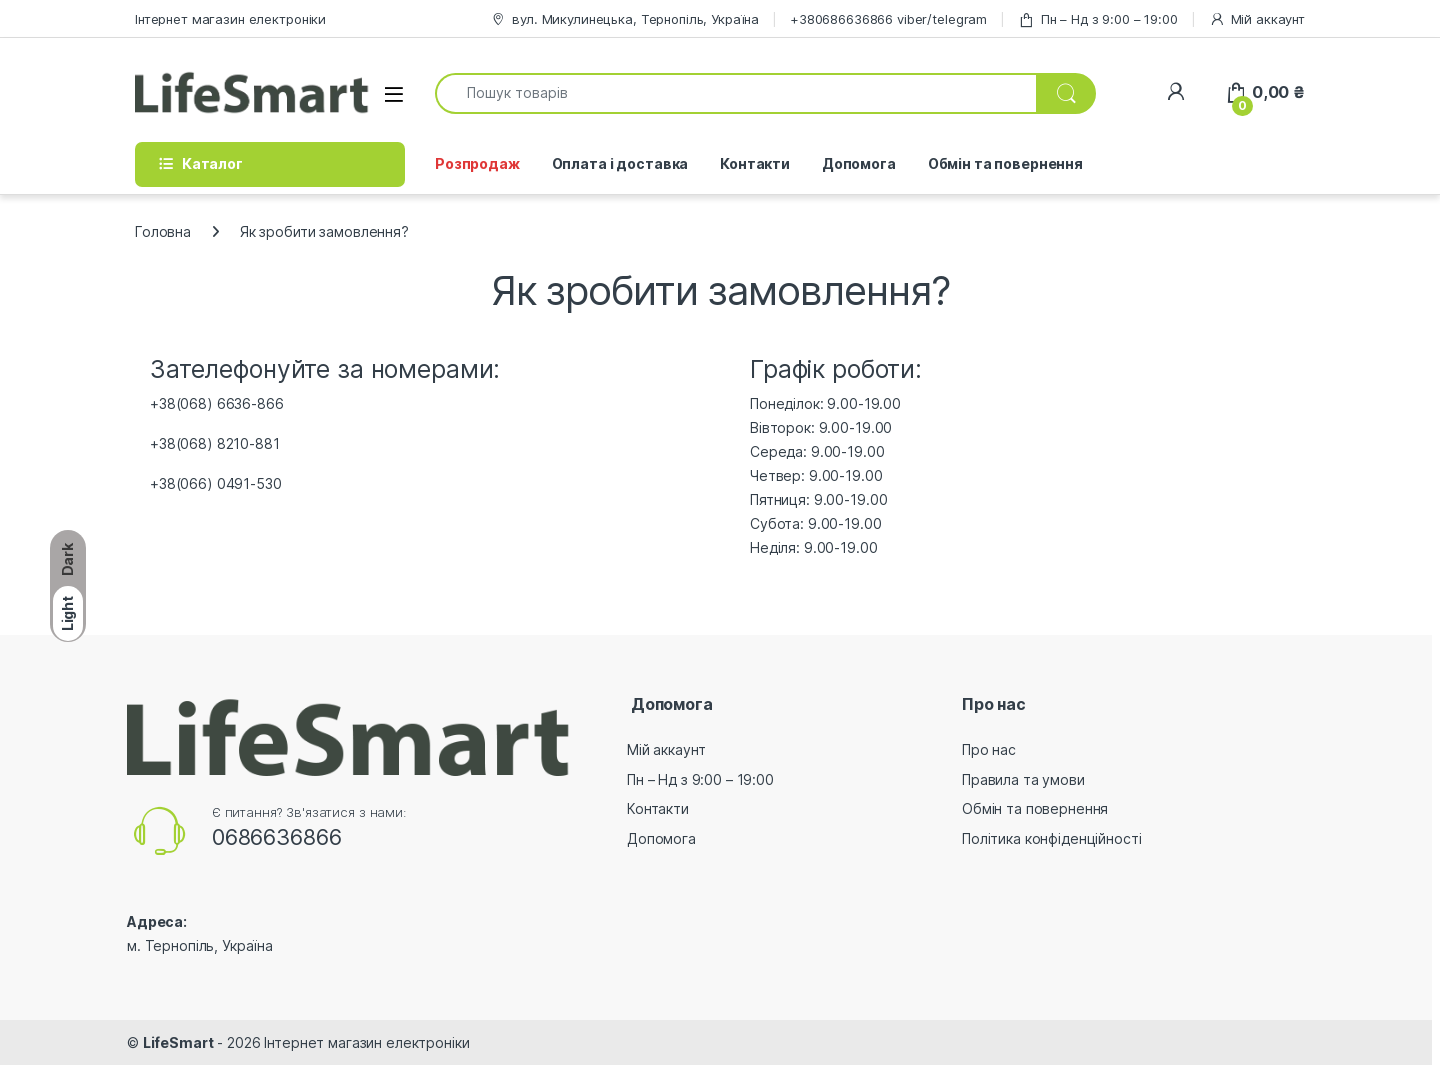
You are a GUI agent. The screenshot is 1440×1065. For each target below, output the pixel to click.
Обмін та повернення (1005, 163)
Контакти (755, 163)
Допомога (859, 163)
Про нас (989, 749)
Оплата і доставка (620, 163)
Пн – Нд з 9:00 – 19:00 (1098, 19)
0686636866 (277, 837)
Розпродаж (477, 163)
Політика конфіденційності (1052, 838)
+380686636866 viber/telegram (888, 19)
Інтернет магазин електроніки (230, 19)
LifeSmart (178, 1042)
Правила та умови (1023, 779)
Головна (163, 231)
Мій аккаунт (1257, 19)
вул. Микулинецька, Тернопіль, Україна (624, 19)
